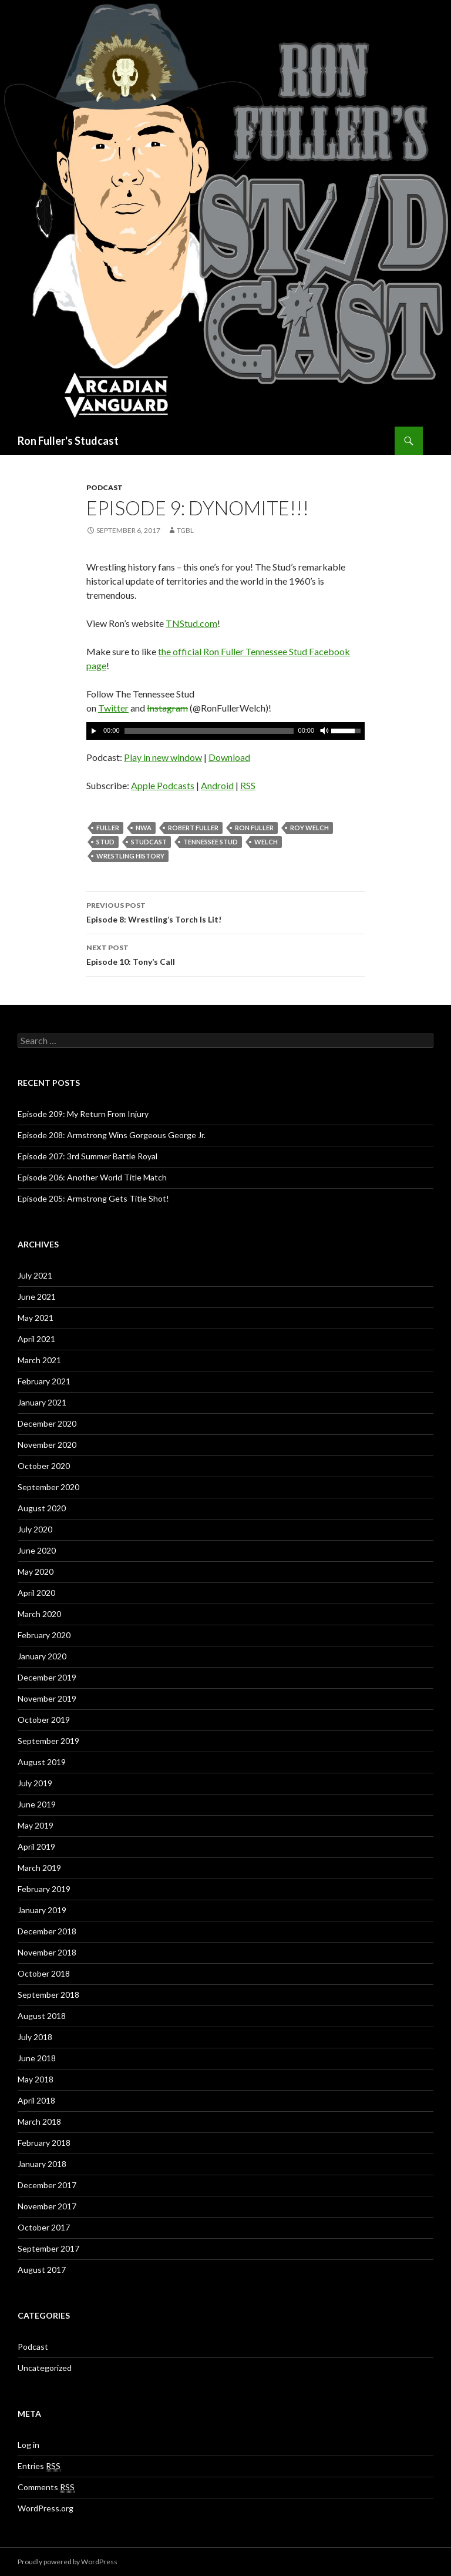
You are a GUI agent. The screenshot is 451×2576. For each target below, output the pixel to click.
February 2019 (44, 1889)
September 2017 (48, 2248)
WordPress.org (45, 2508)
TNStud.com (191, 623)
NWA (144, 827)
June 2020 (37, 1550)
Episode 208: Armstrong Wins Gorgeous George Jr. (112, 1135)
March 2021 (39, 1360)
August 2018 (42, 2016)
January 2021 (42, 1402)
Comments (46, 2487)
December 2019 (47, 1677)
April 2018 (36, 2100)
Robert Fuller (193, 827)
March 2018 (39, 2121)
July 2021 (35, 1275)
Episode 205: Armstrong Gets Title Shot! (93, 1198)
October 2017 (44, 2227)
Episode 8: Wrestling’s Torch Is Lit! (225, 911)
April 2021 (36, 1339)
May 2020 (35, 1572)
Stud (105, 842)
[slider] (209, 731)
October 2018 (44, 1973)
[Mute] (323, 731)
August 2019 (42, 1762)
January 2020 (42, 1656)
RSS (247, 785)
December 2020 (47, 1423)
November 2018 (47, 1952)
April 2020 (36, 1593)
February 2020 (44, 1635)
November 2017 (47, 2206)
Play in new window (163, 757)
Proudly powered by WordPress (67, 2561)
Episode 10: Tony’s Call (225, 954)
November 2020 (47, 1445)
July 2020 (35, 1529)
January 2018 (42, 2164)
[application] (225, 731)
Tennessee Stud (210, 842)
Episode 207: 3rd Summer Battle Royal (87, 1156)
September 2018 (48, 1995)
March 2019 (39, 1868)
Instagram (167, 707)
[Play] (94, 731)
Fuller (107, 827)
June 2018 (37, 2058)
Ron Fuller (254, 827)
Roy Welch (309, 827)
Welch (266, 842)
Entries (39, 2466)
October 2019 (44, 1720)
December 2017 (47, 2185)
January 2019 (42, 1910)
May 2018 (35, 2079)
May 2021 (35, 1318)
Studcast (149, 842)
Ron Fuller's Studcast (68, 440)
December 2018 (47, 1931)
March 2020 (39, 1614)
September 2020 (48, 1487)
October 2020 (44, 1466)
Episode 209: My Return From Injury (83, 1114)
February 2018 (44, 2143)
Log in (28, 2445)
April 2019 (36, 1847)
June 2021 (37, 1297)
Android (217, 785)
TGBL (185, 530)
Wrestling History (130, 856)
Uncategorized (45, 2368)
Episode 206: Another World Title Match (92, 1177)
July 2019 (35, 1783)
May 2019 (35, 1825)
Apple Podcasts (162, 785)
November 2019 (47, 1698)
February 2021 (44, 1381)
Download (229, 757)
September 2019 (48, 1741)
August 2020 (42, 1508)
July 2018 (35, 2037)
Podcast (104, 487)
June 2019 (37, 1804)
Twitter (113, 707)
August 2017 (42, 2270)
